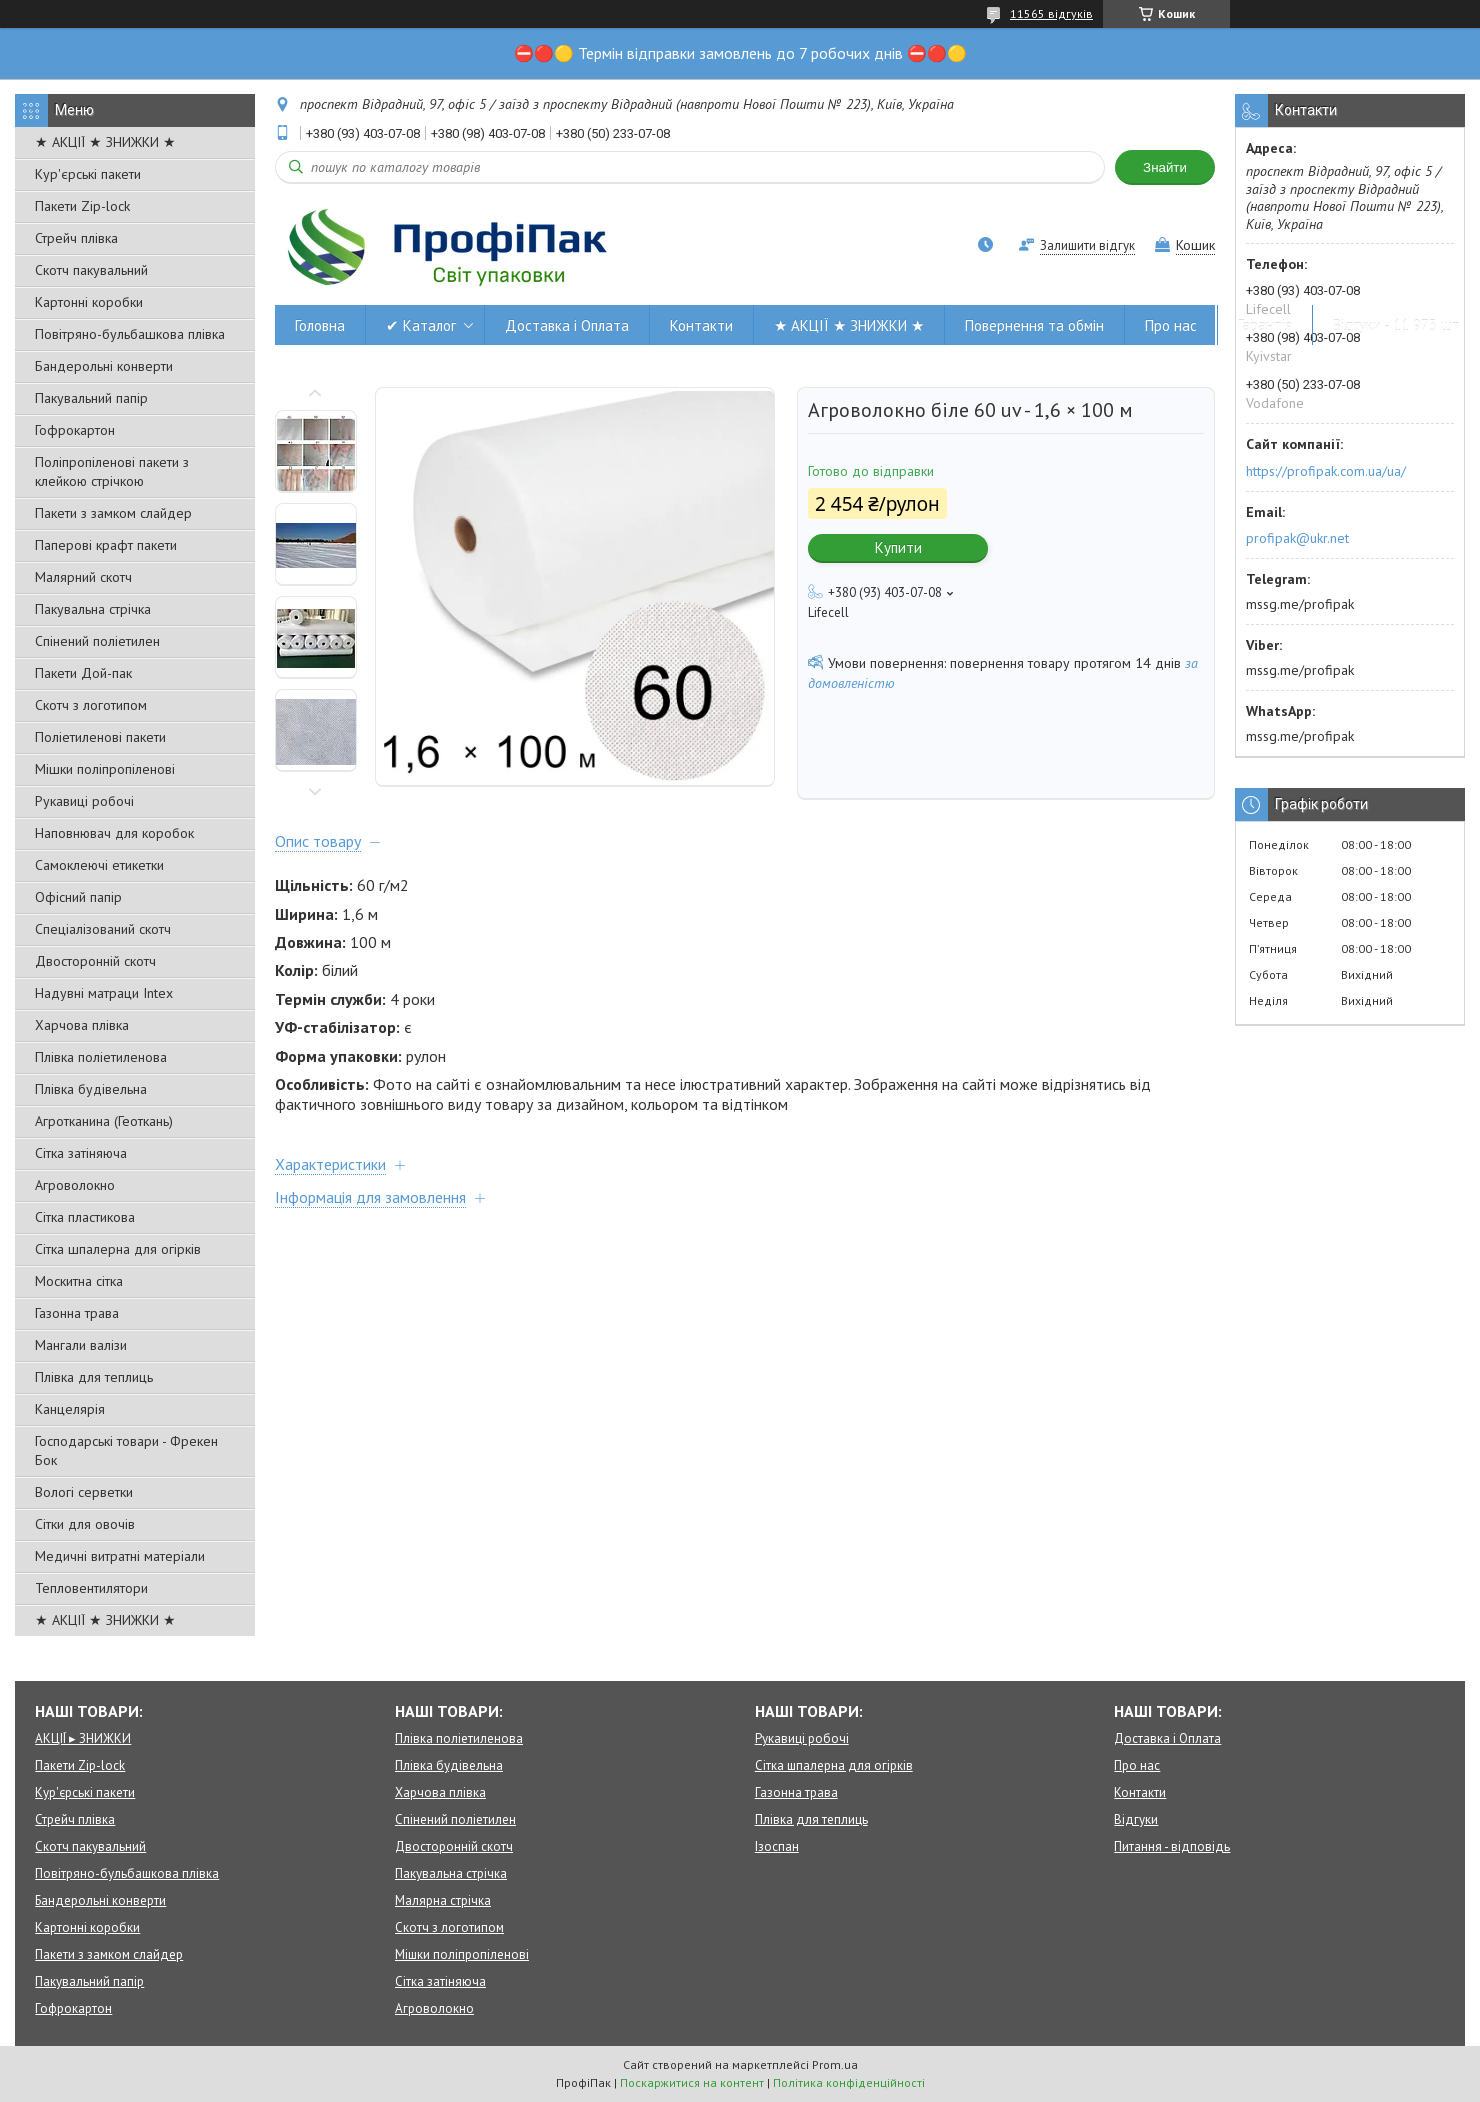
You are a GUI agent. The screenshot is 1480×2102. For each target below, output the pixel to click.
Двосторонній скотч (95, 961)
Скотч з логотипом (91, 705)
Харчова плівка (82, 1025)
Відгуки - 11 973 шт (1396, 325)
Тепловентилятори (91, 1588)
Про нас (1171, 325)
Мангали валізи (81, 1345)
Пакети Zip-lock (82, 206)
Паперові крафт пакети (106, 545)
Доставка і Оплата (567, 325)
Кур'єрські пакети (88, 174)
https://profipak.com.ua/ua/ (1326, 471)
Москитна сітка (79, 1281)
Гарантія (1265, 325)
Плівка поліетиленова (101, 1057)
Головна (320, 325)
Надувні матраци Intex (104, 993)
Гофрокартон (75, 430)
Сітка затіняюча (81, 1153)
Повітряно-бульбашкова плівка (130, 334)
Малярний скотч (83, 577)
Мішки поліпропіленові (105, 769)
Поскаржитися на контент (692, 2082)
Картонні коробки (89, 302)
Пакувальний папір (91, 398)
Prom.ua (835, 2064)
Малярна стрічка (443, 1900)
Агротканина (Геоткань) (104, 1121)
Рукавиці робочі (84, 801)
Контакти (701, 325)
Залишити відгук (1087, 245)
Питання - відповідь (1172, 1846)
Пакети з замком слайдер (113, 513)
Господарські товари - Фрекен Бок (126, 1450)
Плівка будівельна (91, 1089)
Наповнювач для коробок (114, 833)
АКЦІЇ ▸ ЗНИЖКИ (83, 1738)
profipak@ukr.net (1297, 538)
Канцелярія (70, 1409)
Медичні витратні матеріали (120, 1556)
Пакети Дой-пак (83, 673)
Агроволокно (75, 1185)
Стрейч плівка (76, 238)
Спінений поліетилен (97, 641)
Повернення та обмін (1034, 325)
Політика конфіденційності (849, 2082)
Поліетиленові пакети (100, 737)
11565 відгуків (1051, 13)
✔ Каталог (421, 325)
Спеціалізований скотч (103, 929)
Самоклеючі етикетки (99, 865)
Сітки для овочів (85, 1524)
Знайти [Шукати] (1165, 167)
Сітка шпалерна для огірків (118, 1249)
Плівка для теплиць (94, 1377)
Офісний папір (78, 897)
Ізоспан (777, 1846)
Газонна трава (77, 1313)
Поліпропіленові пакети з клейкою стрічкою (112, 471)
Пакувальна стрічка (93, 609)
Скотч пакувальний (91, 270)
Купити (898, 547)
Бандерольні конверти (104, 366)
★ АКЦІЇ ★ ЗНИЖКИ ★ (105, 142)
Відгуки (1136, 1819)
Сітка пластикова (85, 1217)
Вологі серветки (84, 1492)
